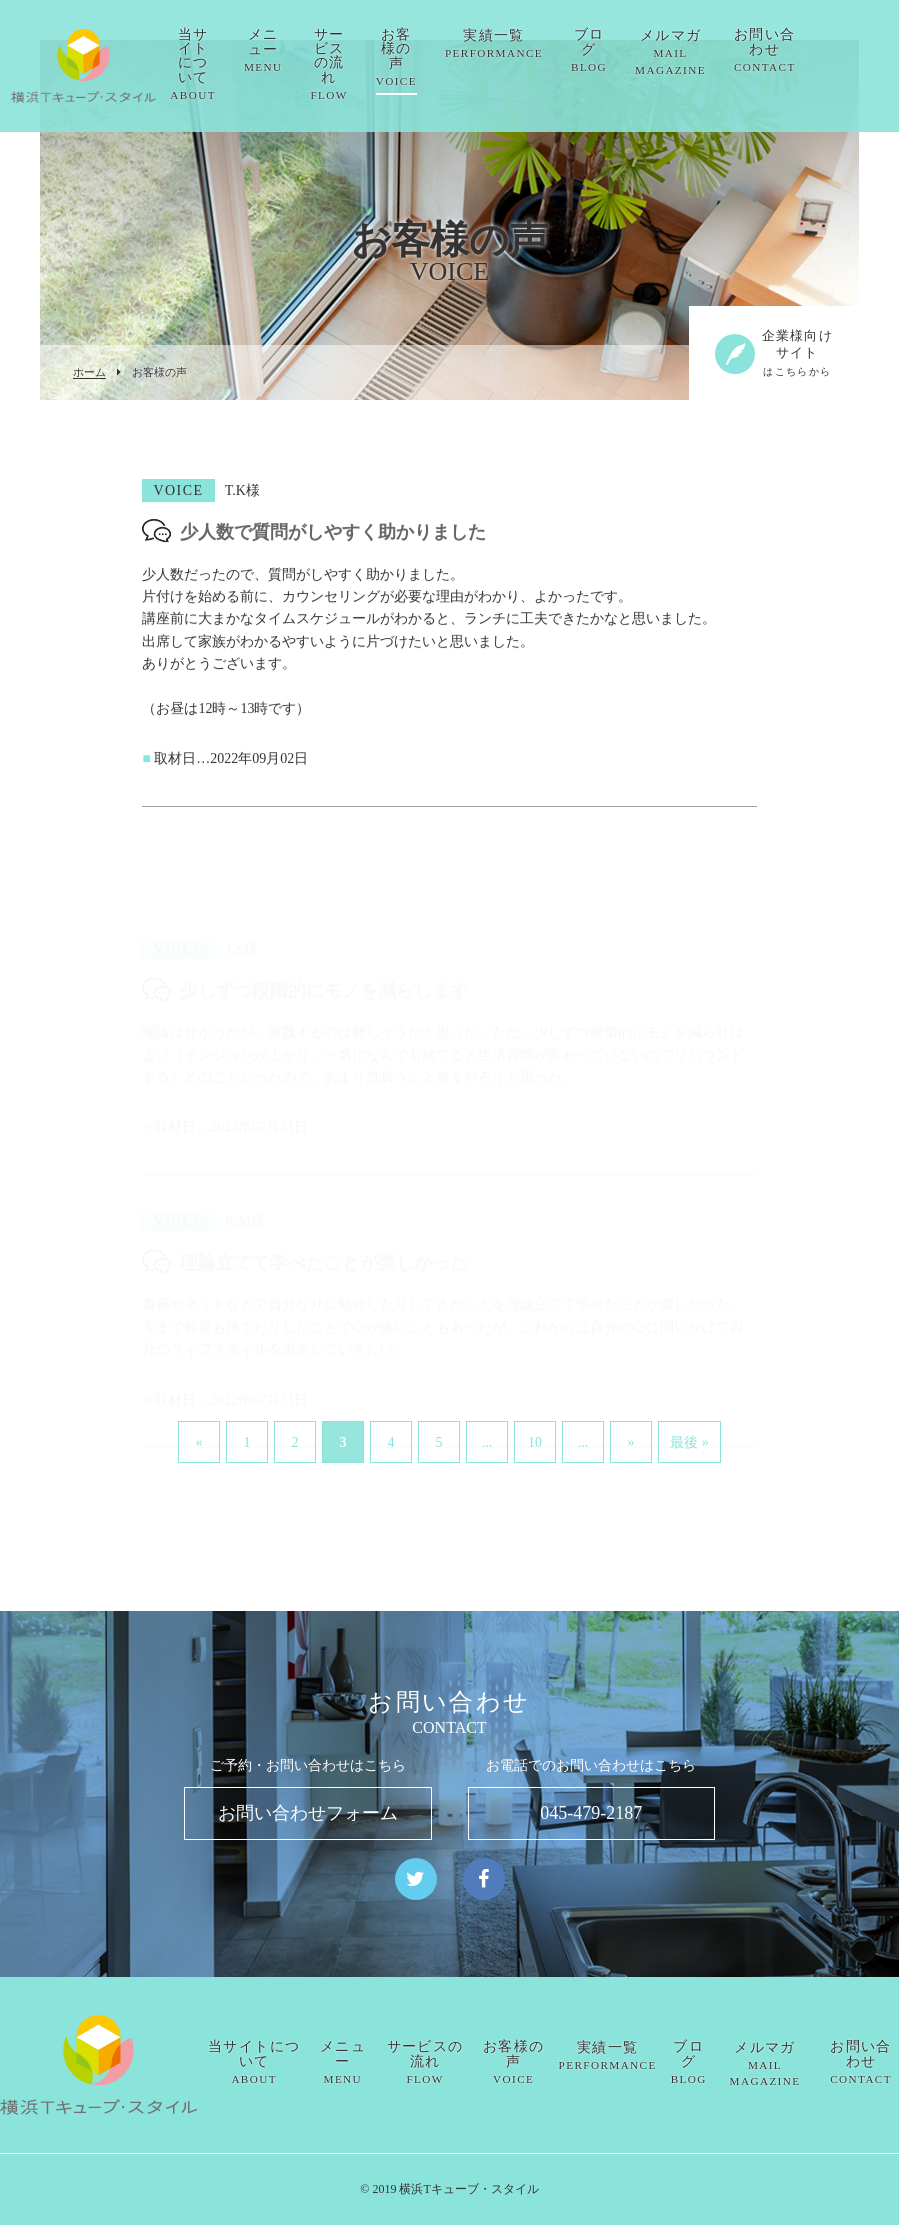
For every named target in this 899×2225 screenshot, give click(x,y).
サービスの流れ (378, 64)
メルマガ (719, 52)
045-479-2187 (591, 1813)
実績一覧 (543, 43)
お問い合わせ (814, 50)
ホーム (89, 372)
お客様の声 (445, 57)
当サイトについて (243, 64)
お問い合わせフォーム (308, 1813)
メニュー (312, 50)
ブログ (638, 50)
